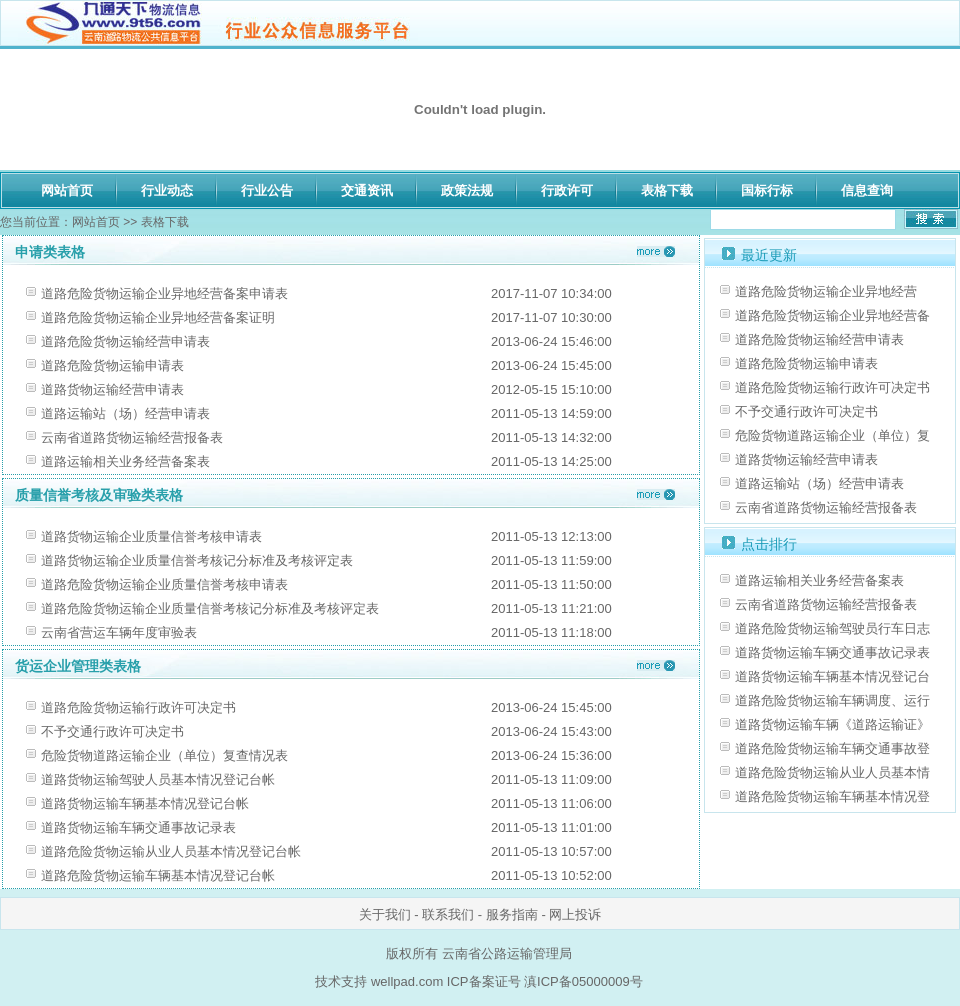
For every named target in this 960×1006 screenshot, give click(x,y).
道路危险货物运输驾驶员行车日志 (832, 628)
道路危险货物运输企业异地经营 (826, 291)
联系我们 (448, 914)
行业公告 (267, 190)
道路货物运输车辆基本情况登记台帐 (145, 803)
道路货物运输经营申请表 (112, 389)
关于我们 (385, 914)
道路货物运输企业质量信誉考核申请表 (151, 536)
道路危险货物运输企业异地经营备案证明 (158, 317)
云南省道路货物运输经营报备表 (132, 437)
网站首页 (67, 190)
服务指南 (512, 914)
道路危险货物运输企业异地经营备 (832, 315)
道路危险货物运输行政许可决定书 (138, 707)
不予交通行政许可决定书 (112, 731)
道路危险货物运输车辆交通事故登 (832, 748)
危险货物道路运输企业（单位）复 (832, 435)
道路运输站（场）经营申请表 (125, 413)
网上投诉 (575, 914)
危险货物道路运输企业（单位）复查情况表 (164, 755)
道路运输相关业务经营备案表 (125, 461)
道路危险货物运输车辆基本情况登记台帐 (158, 875)
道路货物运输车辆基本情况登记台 (832, 676)
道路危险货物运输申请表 (112, 365)
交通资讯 (367, 190)
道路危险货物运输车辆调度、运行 (832, 700)
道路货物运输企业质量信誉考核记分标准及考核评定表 (197, 560)
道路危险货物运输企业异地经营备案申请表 (164, 293)
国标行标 (767, 190)
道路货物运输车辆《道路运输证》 (832, 724)
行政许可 (567, 190)
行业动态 (167, 190)
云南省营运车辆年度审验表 (119, 632)
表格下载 (667, 190)
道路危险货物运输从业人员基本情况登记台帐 (171, 851)
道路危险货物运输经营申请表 (125, 341)
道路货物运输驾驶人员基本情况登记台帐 (158, 779)
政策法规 (467, 190)
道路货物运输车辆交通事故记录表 (138, 827)
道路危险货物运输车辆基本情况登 (832, 796)
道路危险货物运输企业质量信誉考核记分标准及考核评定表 (210, 608)
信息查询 (867, 190)
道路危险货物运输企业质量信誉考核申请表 (164, 584)
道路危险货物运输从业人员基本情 (832, 772)
